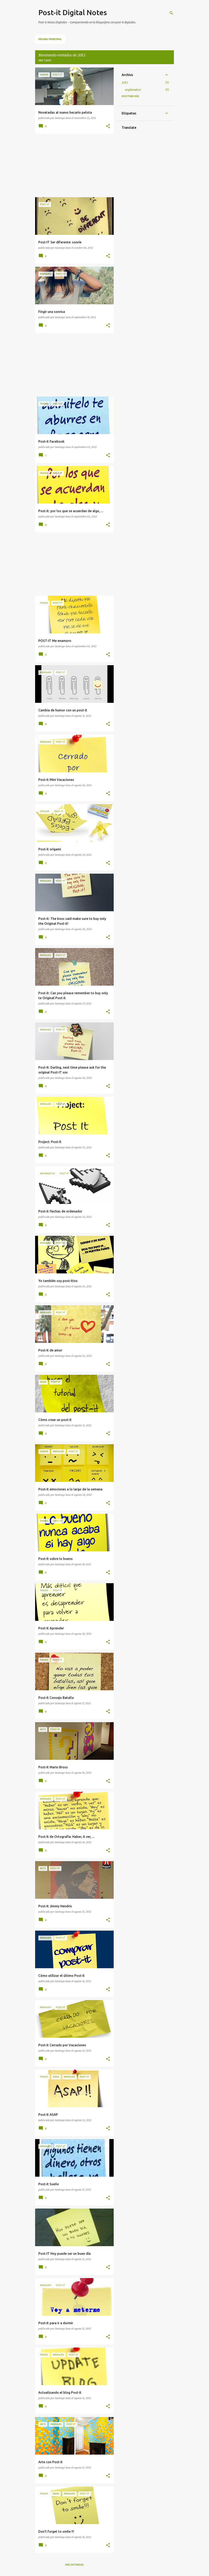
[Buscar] (171, 13)
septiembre (133, 90)
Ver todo (44, 60)
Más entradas (74, 2564)
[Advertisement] (73, 165)
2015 (125, 82)
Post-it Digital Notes (72, 12)
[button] (108, 126)
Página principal (50, 39)
